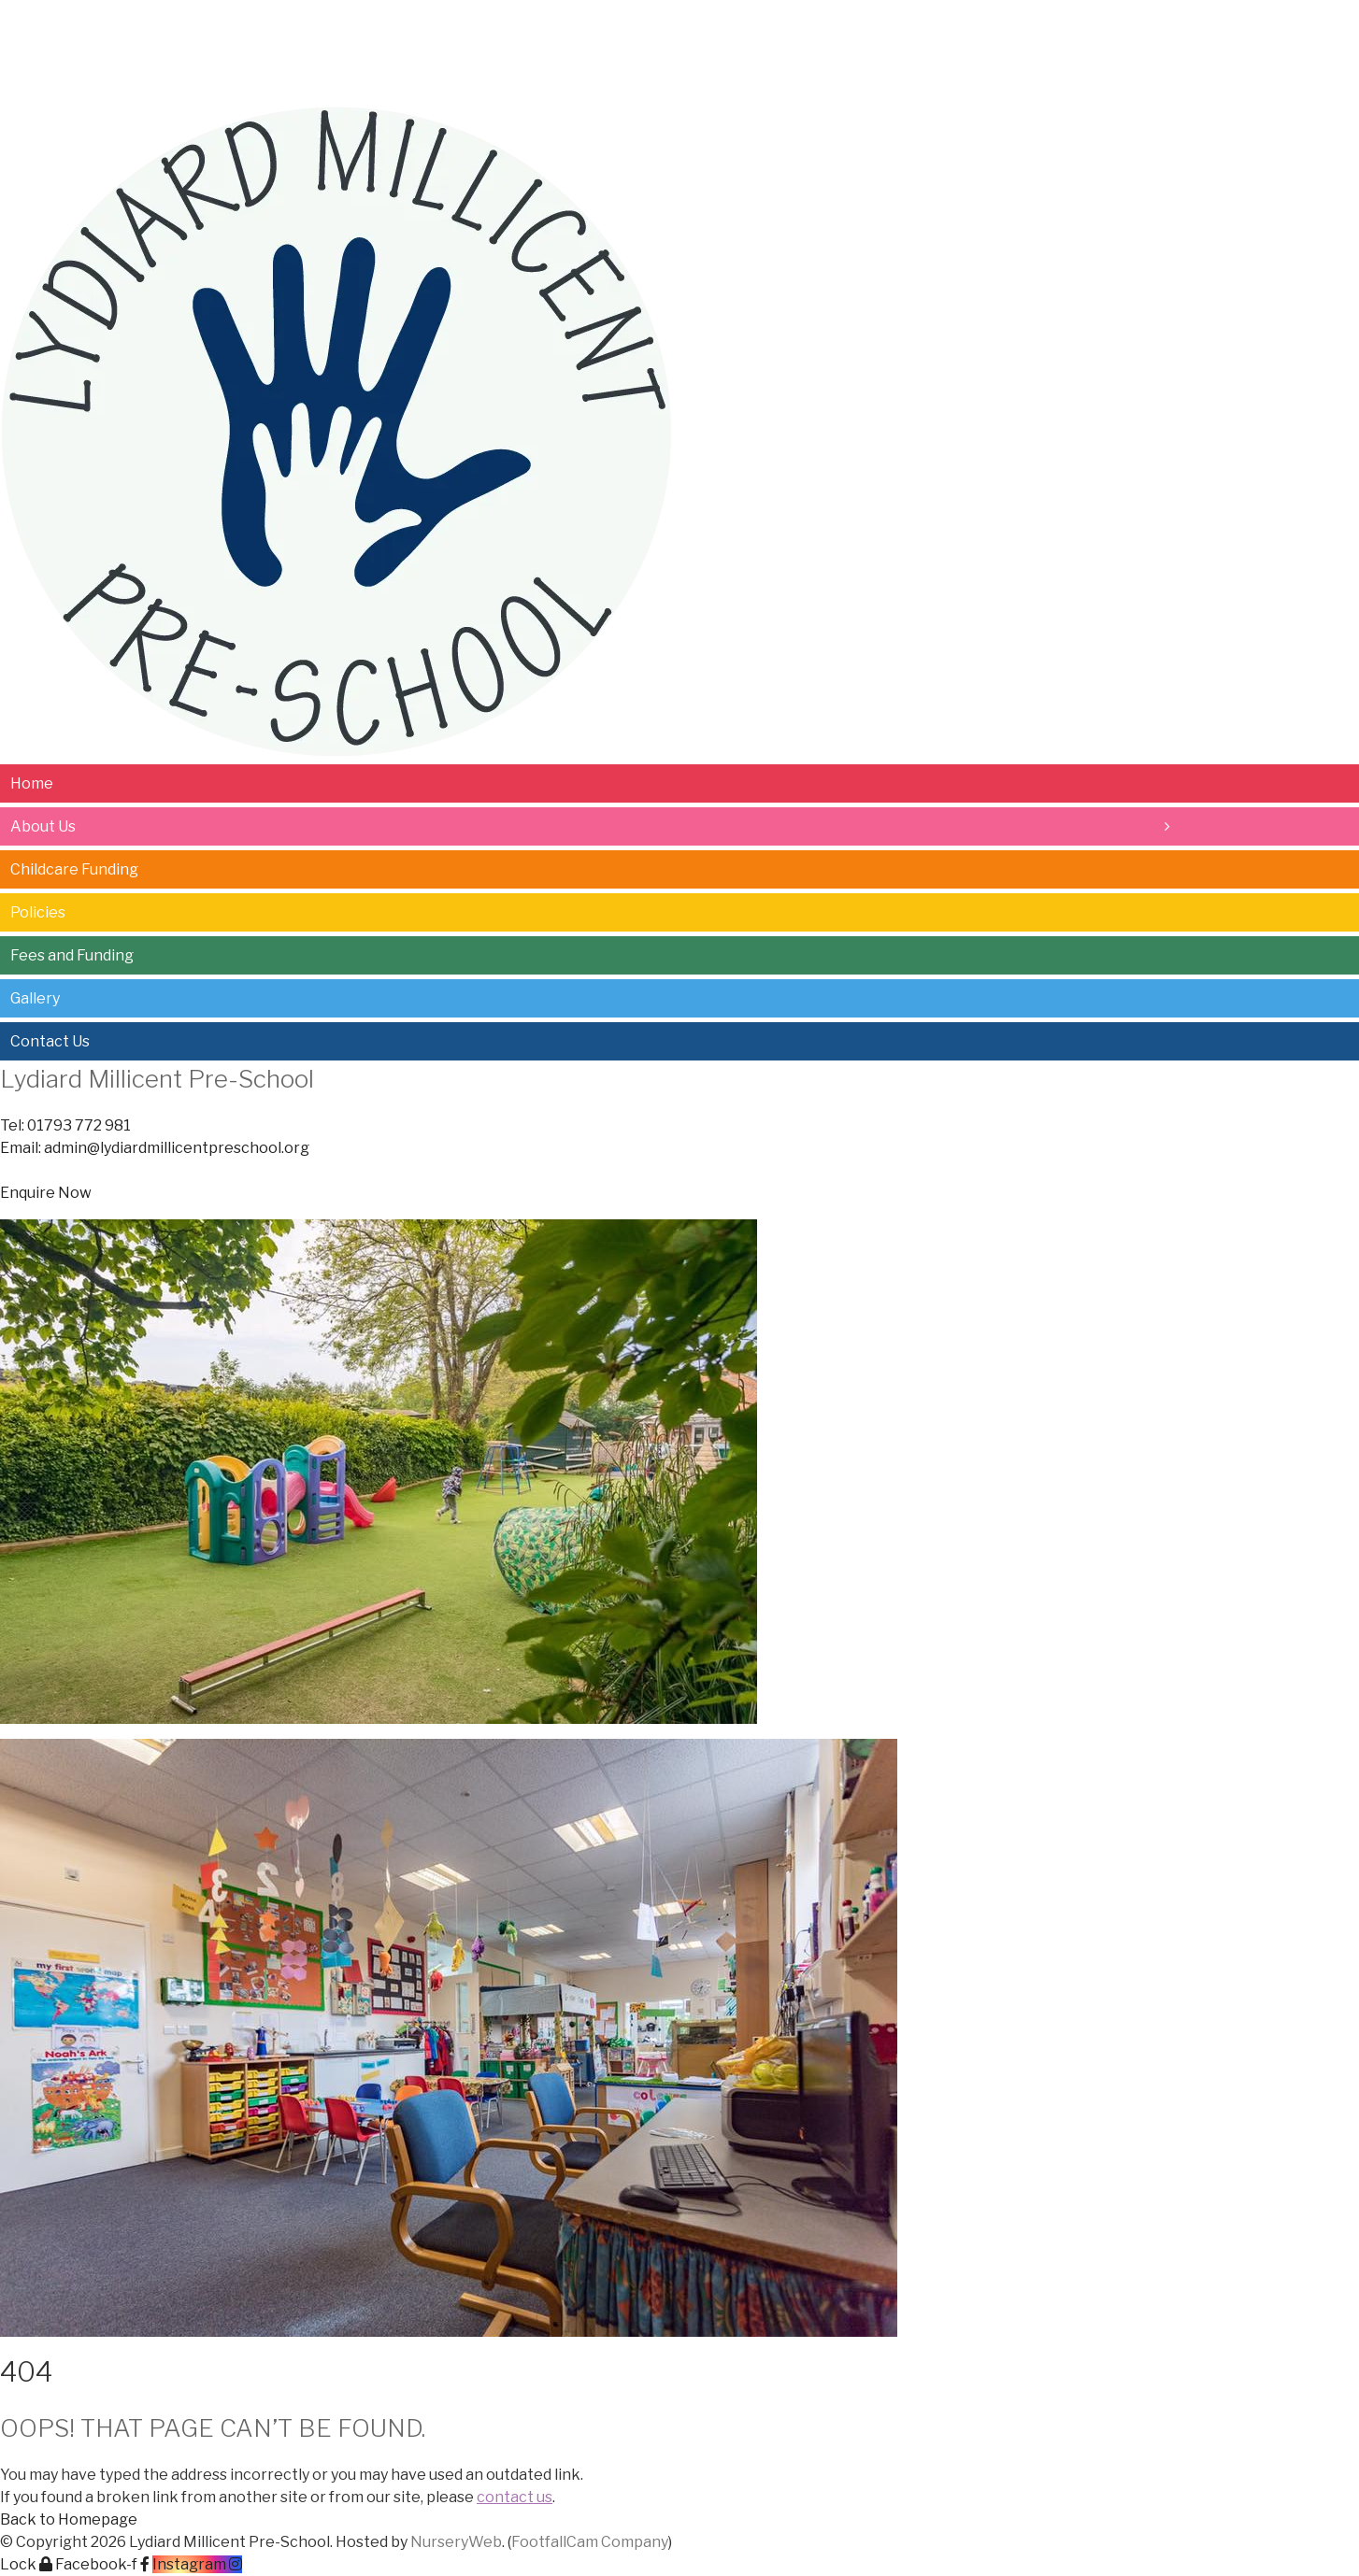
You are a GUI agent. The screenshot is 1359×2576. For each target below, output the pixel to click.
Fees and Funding (504, 25)
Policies (382, 25)
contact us (514, 2497)
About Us (110, 25)
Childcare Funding (258, 25)
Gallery (624, 25)
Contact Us (721, 25)
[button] (46, 1193)
